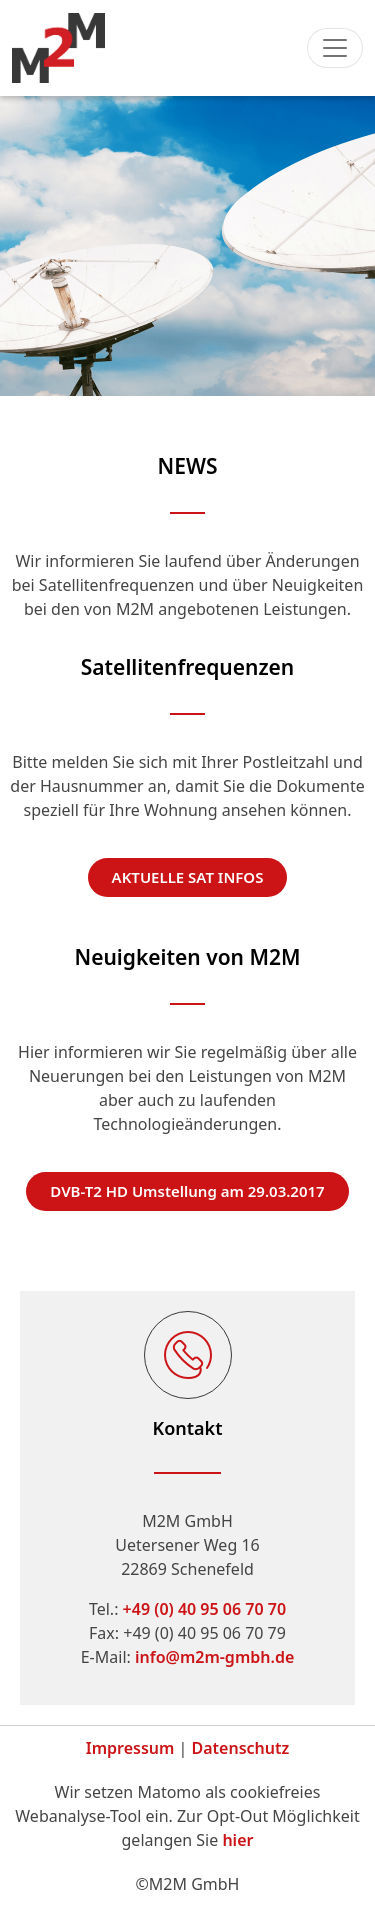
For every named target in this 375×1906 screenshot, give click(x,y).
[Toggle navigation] (335, 48)
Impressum (130, 1748)
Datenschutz (241, 1748)
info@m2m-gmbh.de (214, 1657)
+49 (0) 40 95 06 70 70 (204, 1609)
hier (237, 1840)
